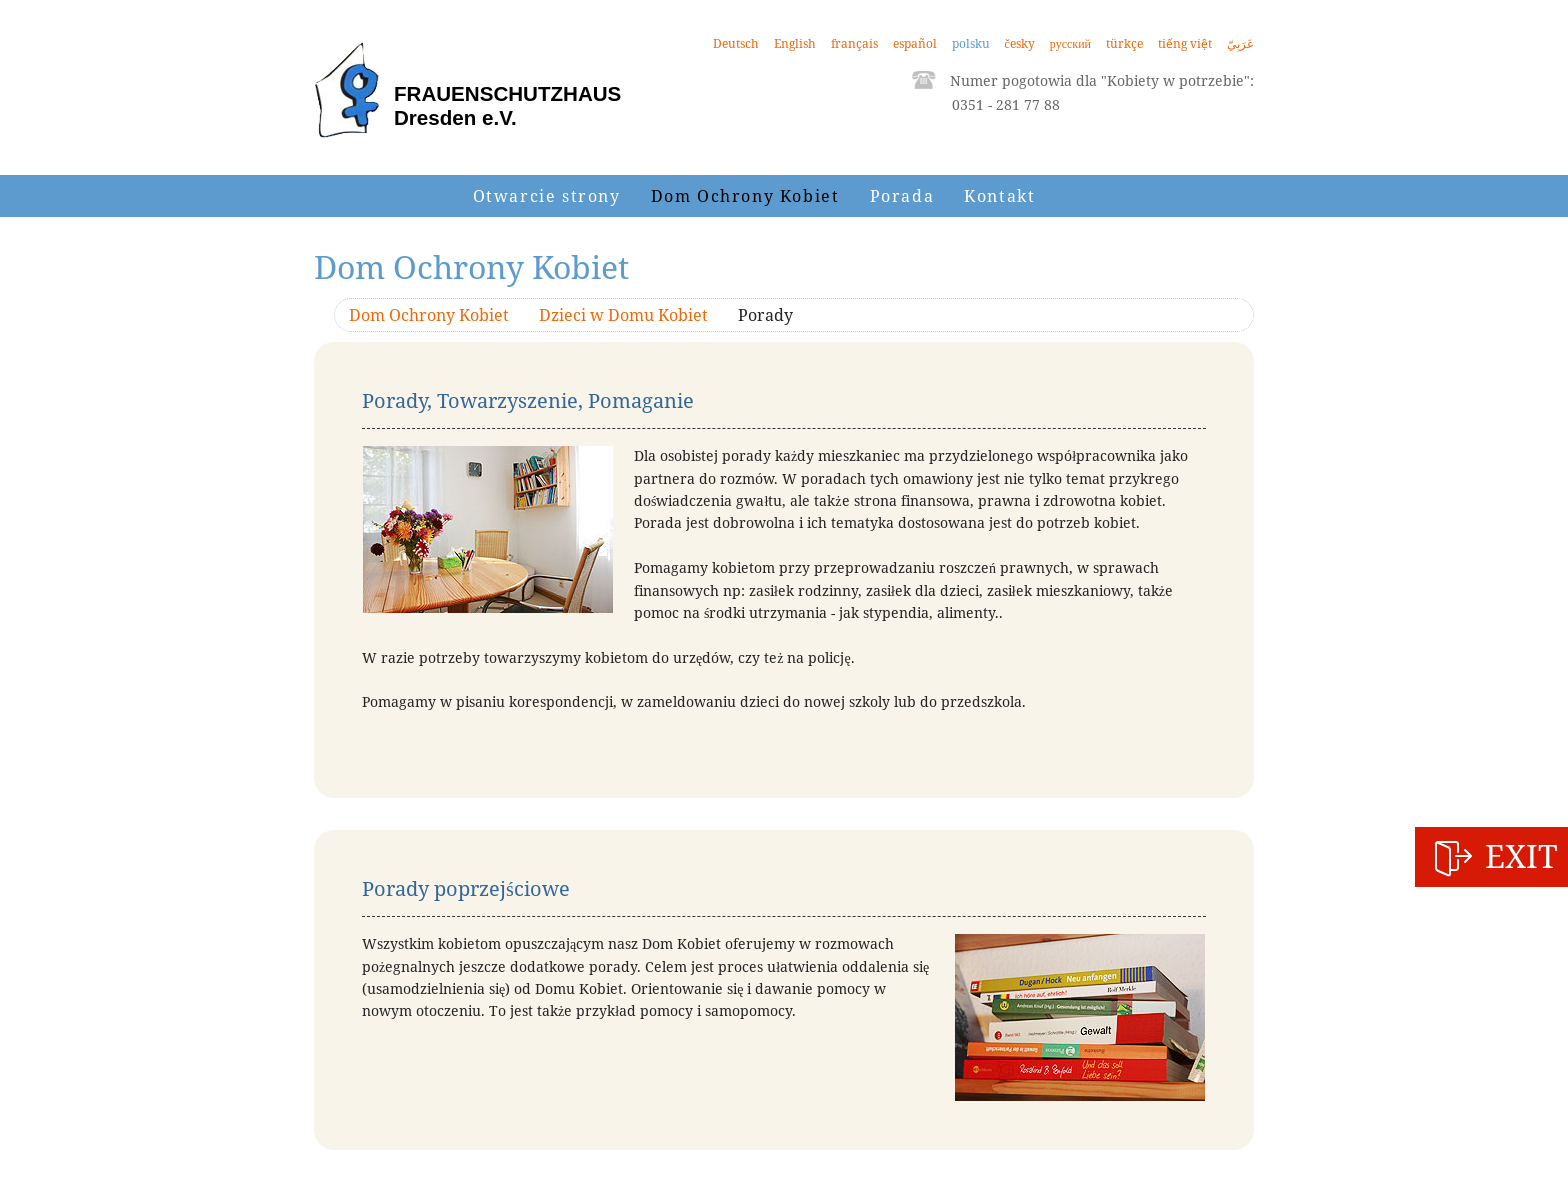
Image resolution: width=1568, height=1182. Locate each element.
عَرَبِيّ (1240, 43)
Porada (902, 196)
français (854, 43)
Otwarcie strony (547, 196)
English (795, 43)
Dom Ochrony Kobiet (745, 196)
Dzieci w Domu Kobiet (623, 315)
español (915, 43)
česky (1020, 43)
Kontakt (999, 196)
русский (1070, 43)
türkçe (1124, 43)
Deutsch (736, 43)
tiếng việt (1185, 43)
